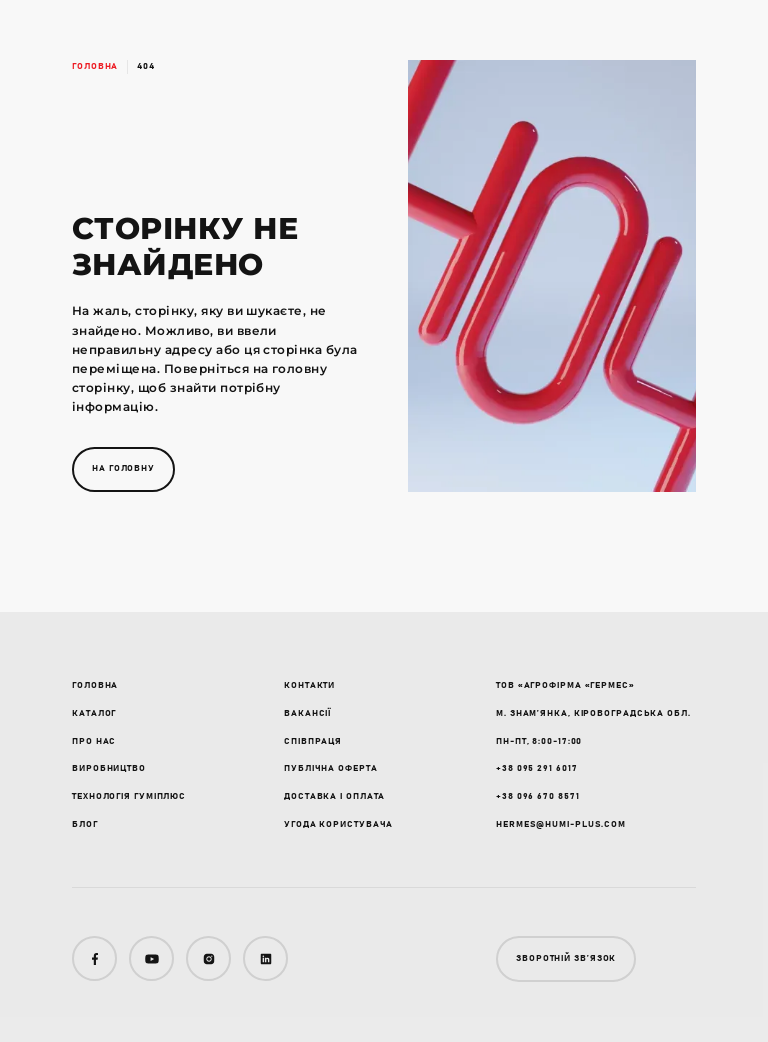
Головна (95, 66)
